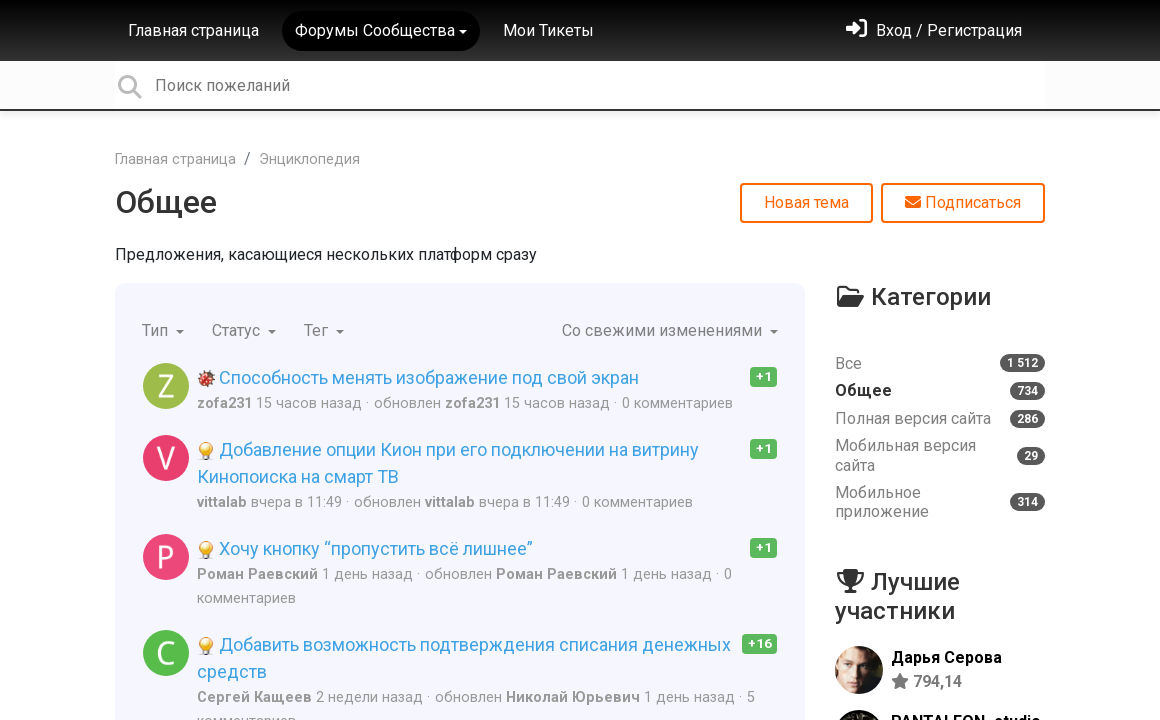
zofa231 (224, 403)
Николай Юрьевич (573, 697)
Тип (157, 330)
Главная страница (193, 30)
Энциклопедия (309, 159)
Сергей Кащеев (254, 697)
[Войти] (934, 30)
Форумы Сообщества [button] (375, 30)
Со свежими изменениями (664, 330)
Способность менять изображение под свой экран (418, 377)
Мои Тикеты (548, 30)
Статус (238, 330)
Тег (318, 330)
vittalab (222, 502)
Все (940, 363)
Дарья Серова (946, 657)
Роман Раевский (257, 574)
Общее (166, 202)
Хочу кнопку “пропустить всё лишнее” (365, 548)
